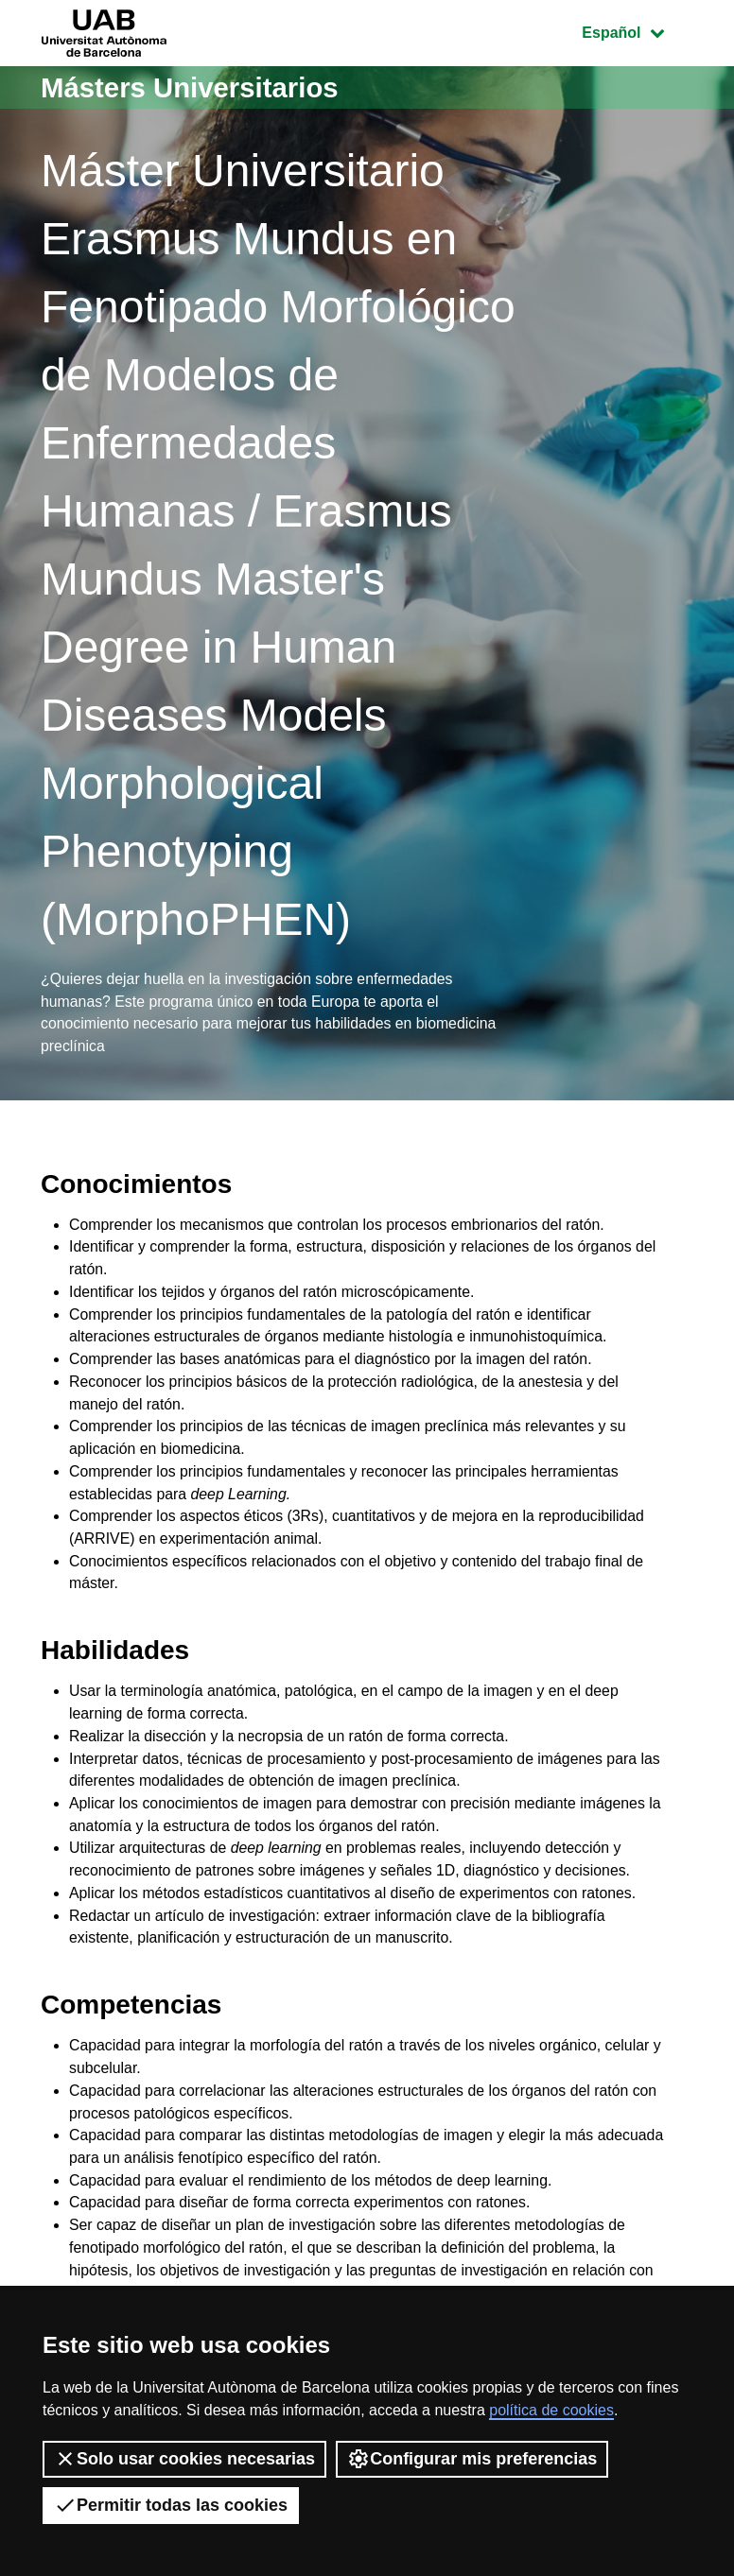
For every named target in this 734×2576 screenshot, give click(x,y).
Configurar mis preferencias (472, 2458)
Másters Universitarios (193, 87)
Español (637, 31)
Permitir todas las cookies (171, 2505)
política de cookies (551, 2410)
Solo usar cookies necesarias (184, 2458)
